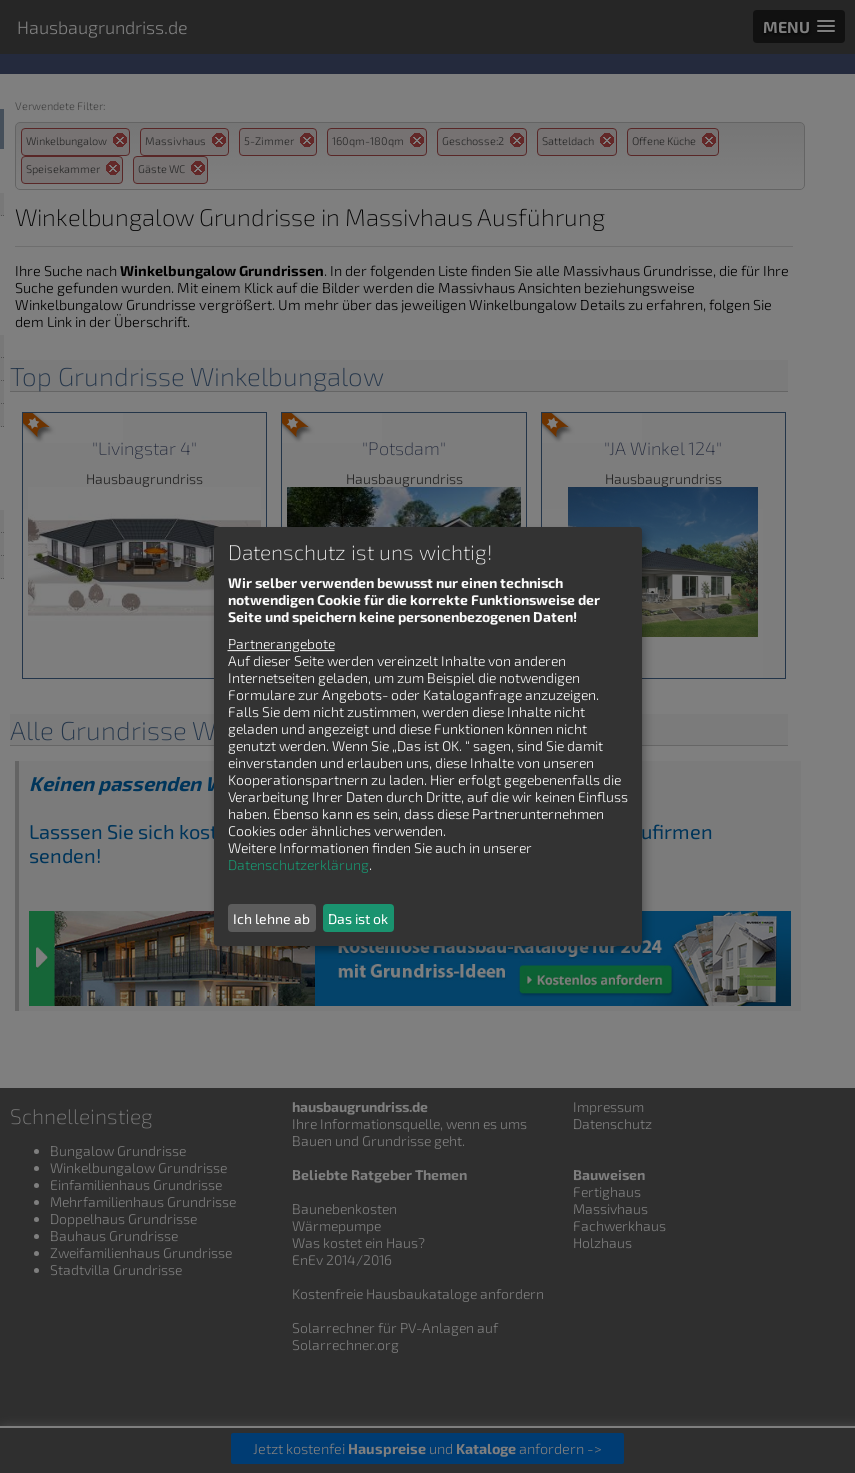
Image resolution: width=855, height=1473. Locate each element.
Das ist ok (358, 918)
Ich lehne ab (271, 918)
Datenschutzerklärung (298, 864)
